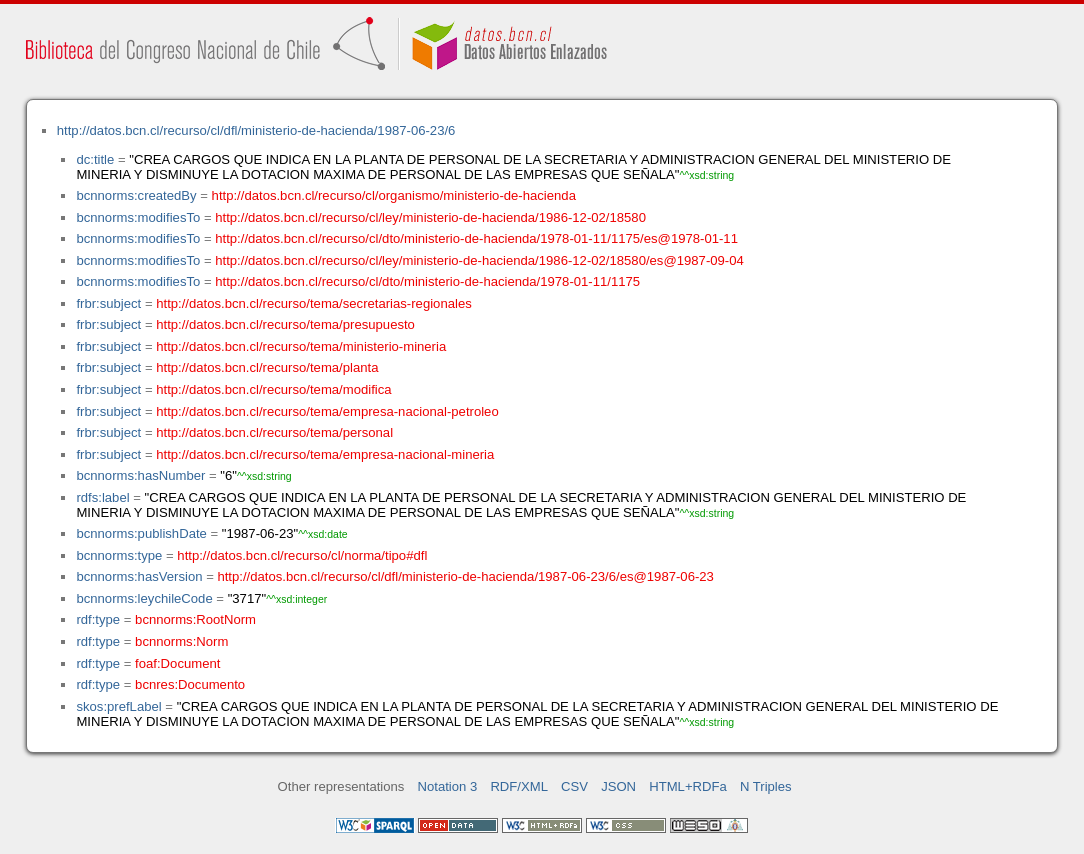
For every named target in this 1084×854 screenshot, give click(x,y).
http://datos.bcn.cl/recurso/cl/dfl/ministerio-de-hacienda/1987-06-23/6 (256, 130)
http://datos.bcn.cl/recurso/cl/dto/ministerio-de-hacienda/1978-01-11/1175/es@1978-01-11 (476, 238)
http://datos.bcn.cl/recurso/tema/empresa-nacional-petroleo (327, 411)
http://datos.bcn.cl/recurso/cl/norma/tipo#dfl (302, 555)
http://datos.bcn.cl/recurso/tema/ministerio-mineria (301, 346)
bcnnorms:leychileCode (144, 598)
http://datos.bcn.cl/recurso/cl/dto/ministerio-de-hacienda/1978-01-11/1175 (427, 281)
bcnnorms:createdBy (136, 195)
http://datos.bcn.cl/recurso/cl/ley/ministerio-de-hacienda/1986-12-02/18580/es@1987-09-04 (479, 260)
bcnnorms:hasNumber (140, 475)
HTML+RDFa (688, 786)
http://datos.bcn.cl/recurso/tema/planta (267, 367)
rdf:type (98, 619)
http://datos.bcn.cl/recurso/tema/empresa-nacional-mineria (325, 454)
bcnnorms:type (119, 555)
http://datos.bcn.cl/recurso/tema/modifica (273, 389)
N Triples (766, 786)
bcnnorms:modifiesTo (138, 217)
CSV (574, 786)
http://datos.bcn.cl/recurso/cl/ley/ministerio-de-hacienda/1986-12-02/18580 (430, 217)
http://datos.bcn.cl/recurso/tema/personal (274, 432)
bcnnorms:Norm (181, 641)
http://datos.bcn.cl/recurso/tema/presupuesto (285, 324)
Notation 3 (448, 786)
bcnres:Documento (190, 684)
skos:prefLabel (118, 706)
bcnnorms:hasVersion (139, 576)
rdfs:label (102, 497)
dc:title (95, 159)
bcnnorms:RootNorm (195, 619)
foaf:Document (177, 663)
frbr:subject (108, 303)
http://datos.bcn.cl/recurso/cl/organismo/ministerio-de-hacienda (394, 195)
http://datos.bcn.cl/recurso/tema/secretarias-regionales (314, 303)
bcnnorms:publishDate (141, 533)
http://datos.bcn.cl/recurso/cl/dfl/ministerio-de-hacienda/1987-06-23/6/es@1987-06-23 (465, 576)
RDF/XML (519, 786)
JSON (618, 786)
